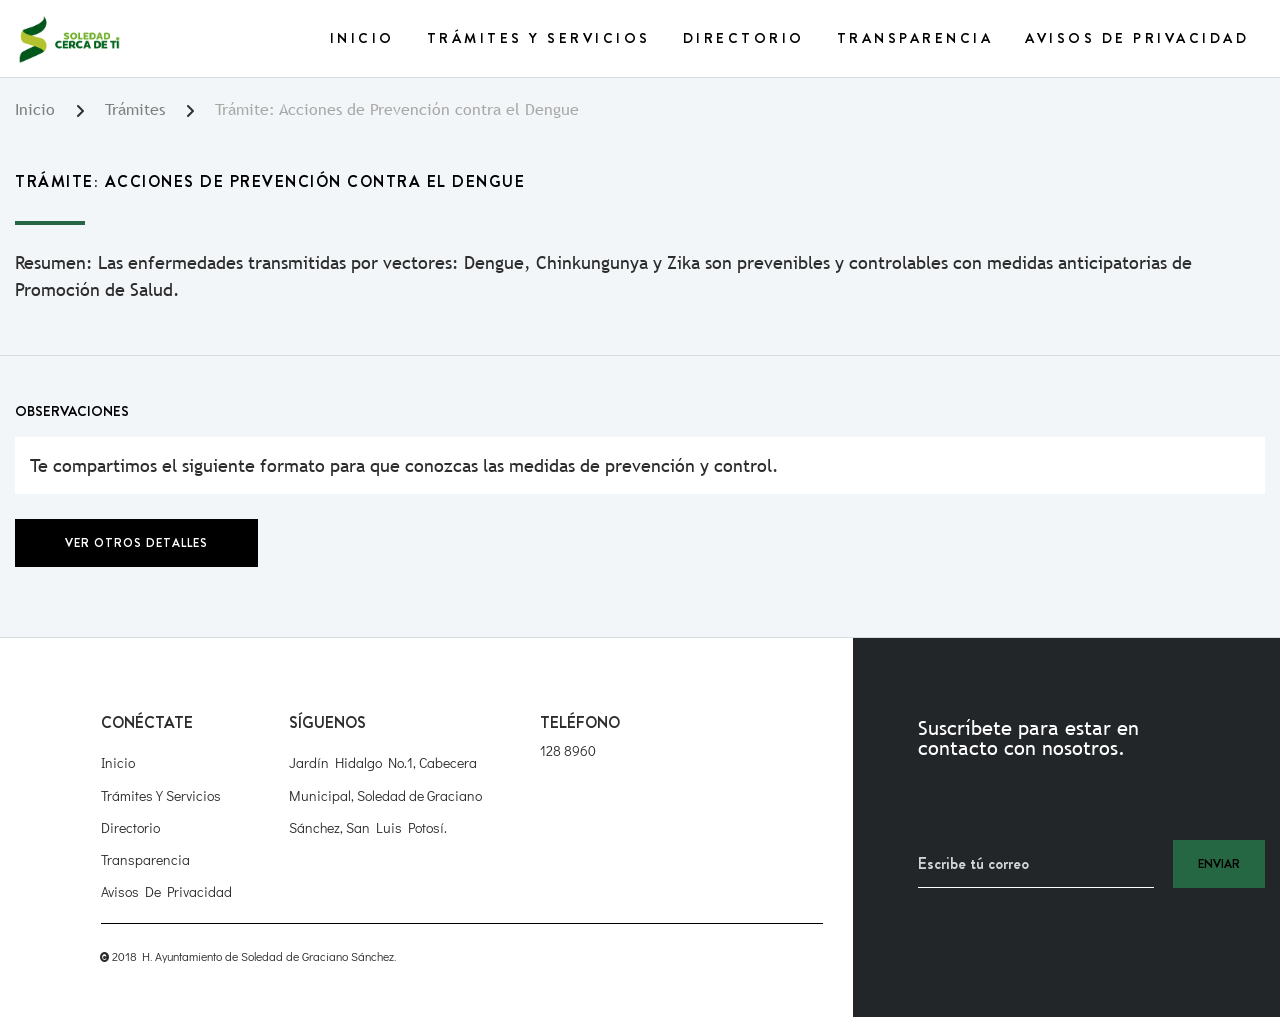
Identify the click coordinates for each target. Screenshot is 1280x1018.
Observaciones (72, 411)
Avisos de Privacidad (1137, 38)
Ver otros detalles (136, 543)
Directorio (744, 38)
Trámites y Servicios (539, 38)
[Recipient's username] (1036, 864)
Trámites (135, 109)
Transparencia (915, 38)
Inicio (362, 38)
